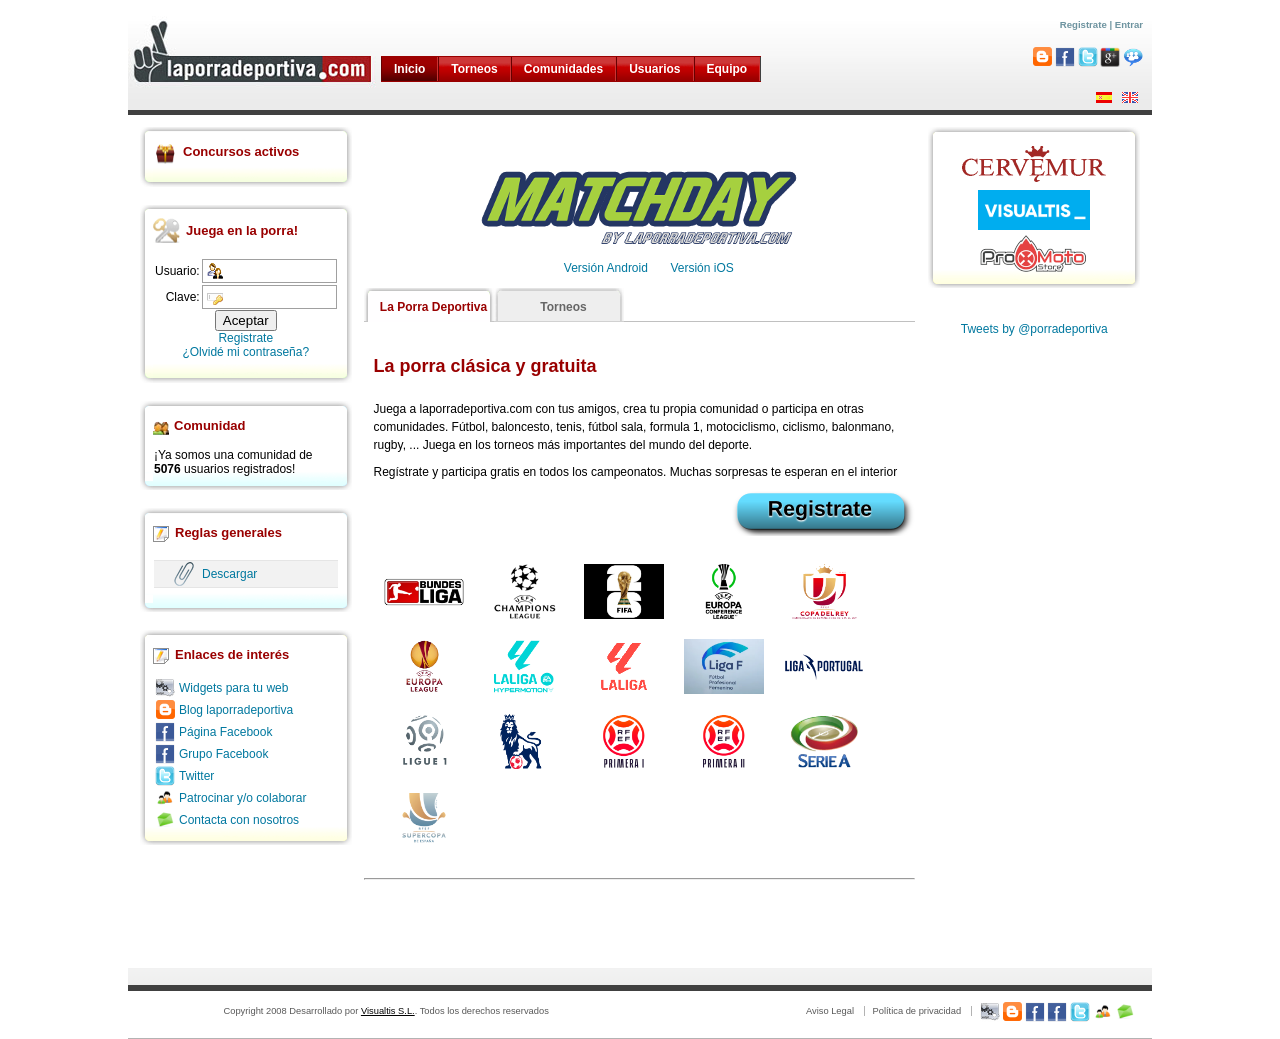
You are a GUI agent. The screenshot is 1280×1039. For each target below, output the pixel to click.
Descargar (229, 574)
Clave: (183, 297)
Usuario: (177, 271)
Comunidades (563, 69)
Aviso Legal (830, 1011)
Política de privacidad (916, 1011)
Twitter (196, 776)
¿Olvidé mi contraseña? (245, 352)
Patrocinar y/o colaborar (242, 798)
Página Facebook (225, 732)
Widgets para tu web (233, 688)
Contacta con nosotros (239, 820)
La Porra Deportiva (433, 307)
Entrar (1129, 24)
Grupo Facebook (223, 754)
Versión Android (606, 268)
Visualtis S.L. (388, 1011)
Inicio (409, 69)
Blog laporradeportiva (236, 710)
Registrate (1083, 24)
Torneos (474, 69)
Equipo (727, 69)
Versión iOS (701, 268)
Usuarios (654, 69)
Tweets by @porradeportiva (1034, 329)
